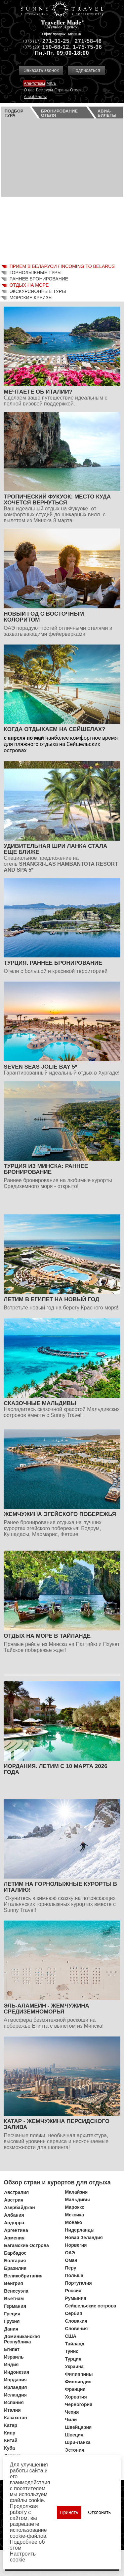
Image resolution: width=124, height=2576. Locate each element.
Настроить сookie (23, 2556)
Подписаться (86, 70)
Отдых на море (29, 285)
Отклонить (99, 2512)
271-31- (52, 41)
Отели (76, 90)
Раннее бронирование (39, 278)
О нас (29, 90)
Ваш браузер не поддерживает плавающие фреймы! (62, 190)
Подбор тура (14, 113)
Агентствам (34, 83)
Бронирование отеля (59, 113)
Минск (74, 34)
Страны (62, 90)
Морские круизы (31, 297)
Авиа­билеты (107, 113)
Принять (69, 2512)
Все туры (44, 90)
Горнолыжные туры (36, 272)
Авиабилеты (35, 96)
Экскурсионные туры (38, 291)
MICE (51, 83)
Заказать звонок (41, 70)
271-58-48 (88, 41)
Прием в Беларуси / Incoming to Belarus (62, 266)
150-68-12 (55, 47)
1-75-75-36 (87, 47)
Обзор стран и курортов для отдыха (57, 2182)
